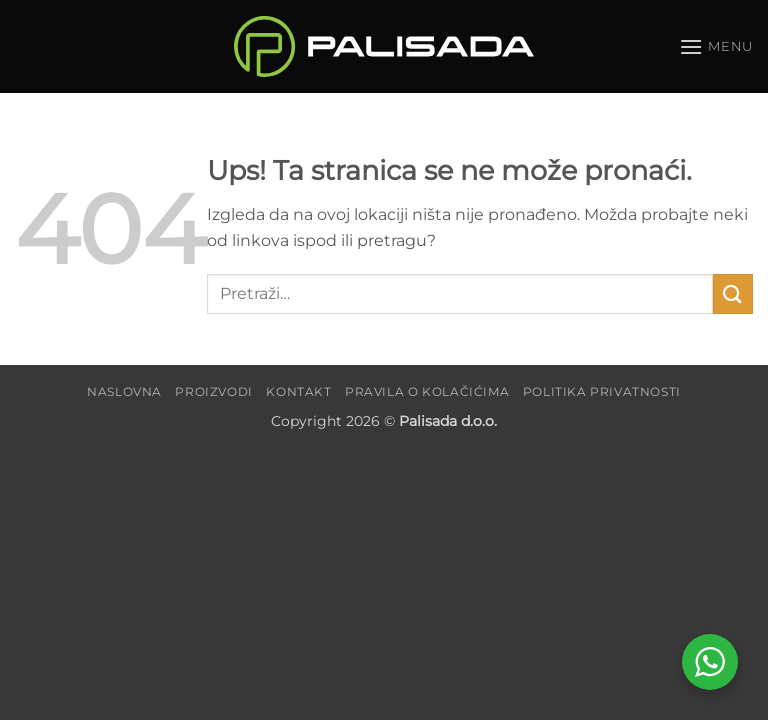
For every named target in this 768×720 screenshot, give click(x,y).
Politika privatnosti (602, 391)
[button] (716, 46)
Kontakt (298, 391)
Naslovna (124, 391)
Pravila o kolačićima (427, 391)
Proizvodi (214, 391)
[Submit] (733, 293)
